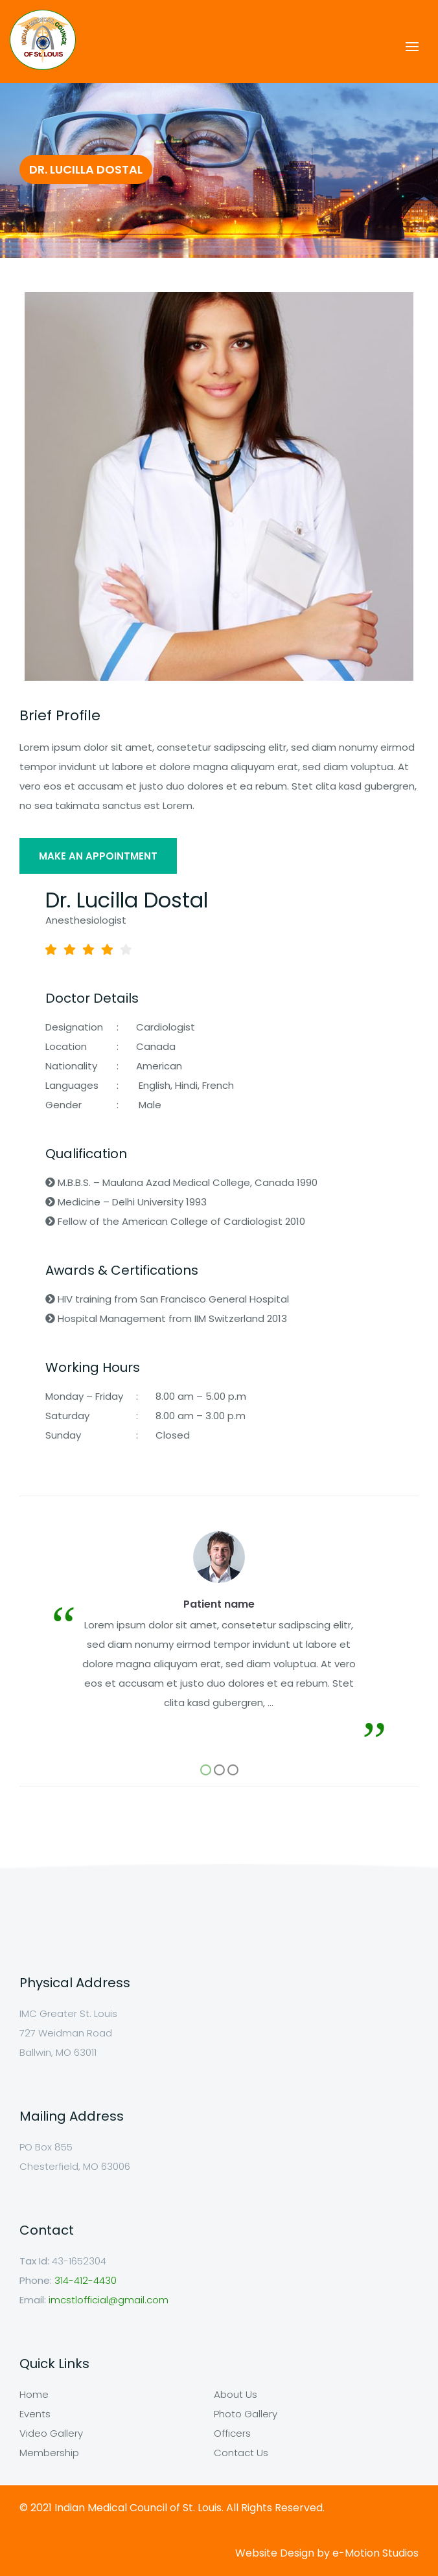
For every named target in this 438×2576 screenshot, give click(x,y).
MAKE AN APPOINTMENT (98, 856)
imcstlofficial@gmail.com (108, 2300)
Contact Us (241, 2452)
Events (35, 2414)
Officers (232, 2433)
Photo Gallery (245, 2414)
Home (34, 2394)
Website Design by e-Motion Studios (327, 2553)
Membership (49, 2452)
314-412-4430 (85, 2280)
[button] (206, 1770)
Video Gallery (51, 2433)
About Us (235, 2394)
